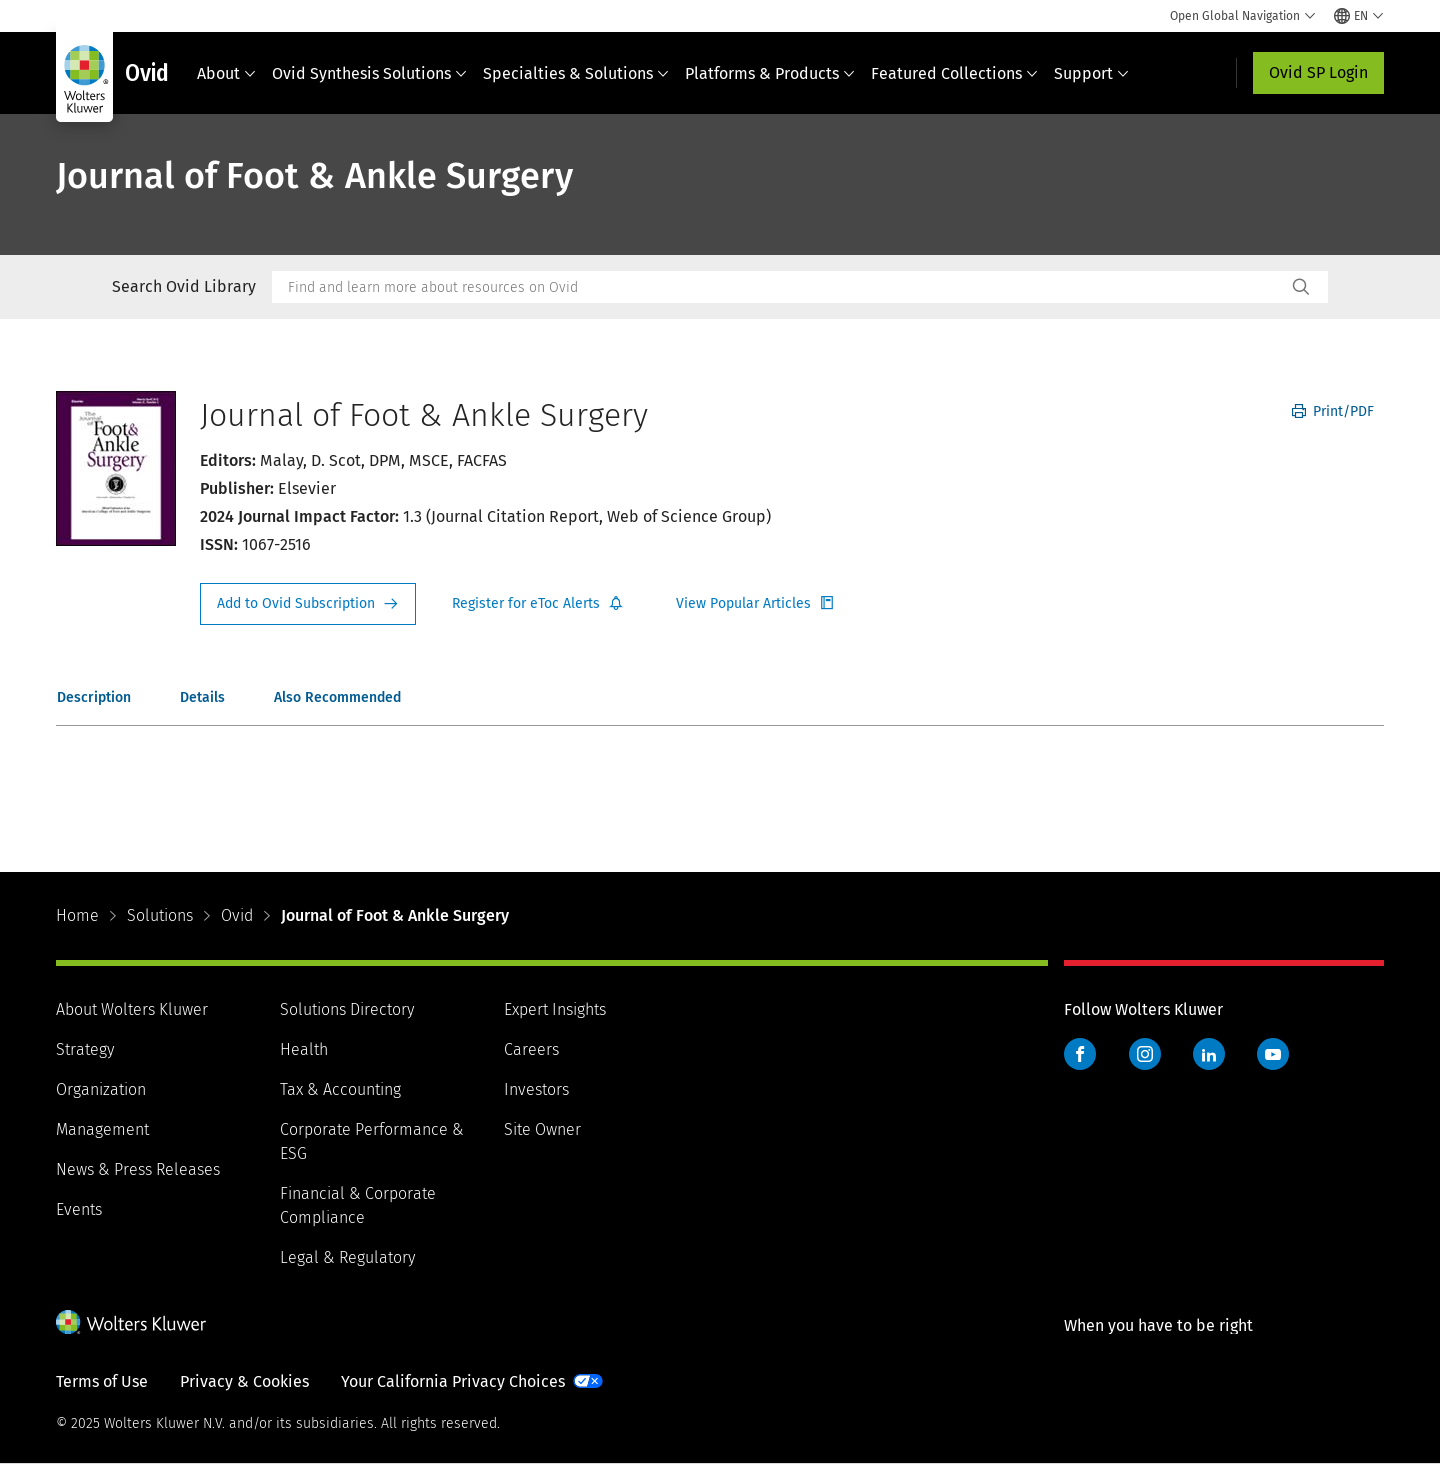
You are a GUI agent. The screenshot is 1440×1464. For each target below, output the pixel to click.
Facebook (1080, 1054)
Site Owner (542, 1129)
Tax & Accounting (340, 1089)
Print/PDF (1333, 411)
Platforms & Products (770, 73)
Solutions (160, 915)
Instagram (1145, 1054)
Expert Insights (555, 1009)
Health (304, 1049)
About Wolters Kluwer (132, 1009)
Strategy (85, 1049)
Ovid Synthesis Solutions (369, 73)
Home (77, 915)
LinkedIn (1209, 1054)
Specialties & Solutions (576, 73)
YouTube (1273, 1054)
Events (79, 1209)
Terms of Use (102, 1381)
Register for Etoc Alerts (538, 604)
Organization (101, 1089)
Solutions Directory (347, 1009)
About (226, 73)
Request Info (308, 604)
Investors (536, 1089)
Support (1091, 73)
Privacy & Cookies (244, 1381)
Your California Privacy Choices (453, 1381)
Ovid (237, 915)
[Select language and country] (1359, 16)
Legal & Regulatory (347, 1257)
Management (102, 1129)
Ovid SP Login (1318, 72)
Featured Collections (954, 73)
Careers (531, 1049)
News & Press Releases (138, 1169)
